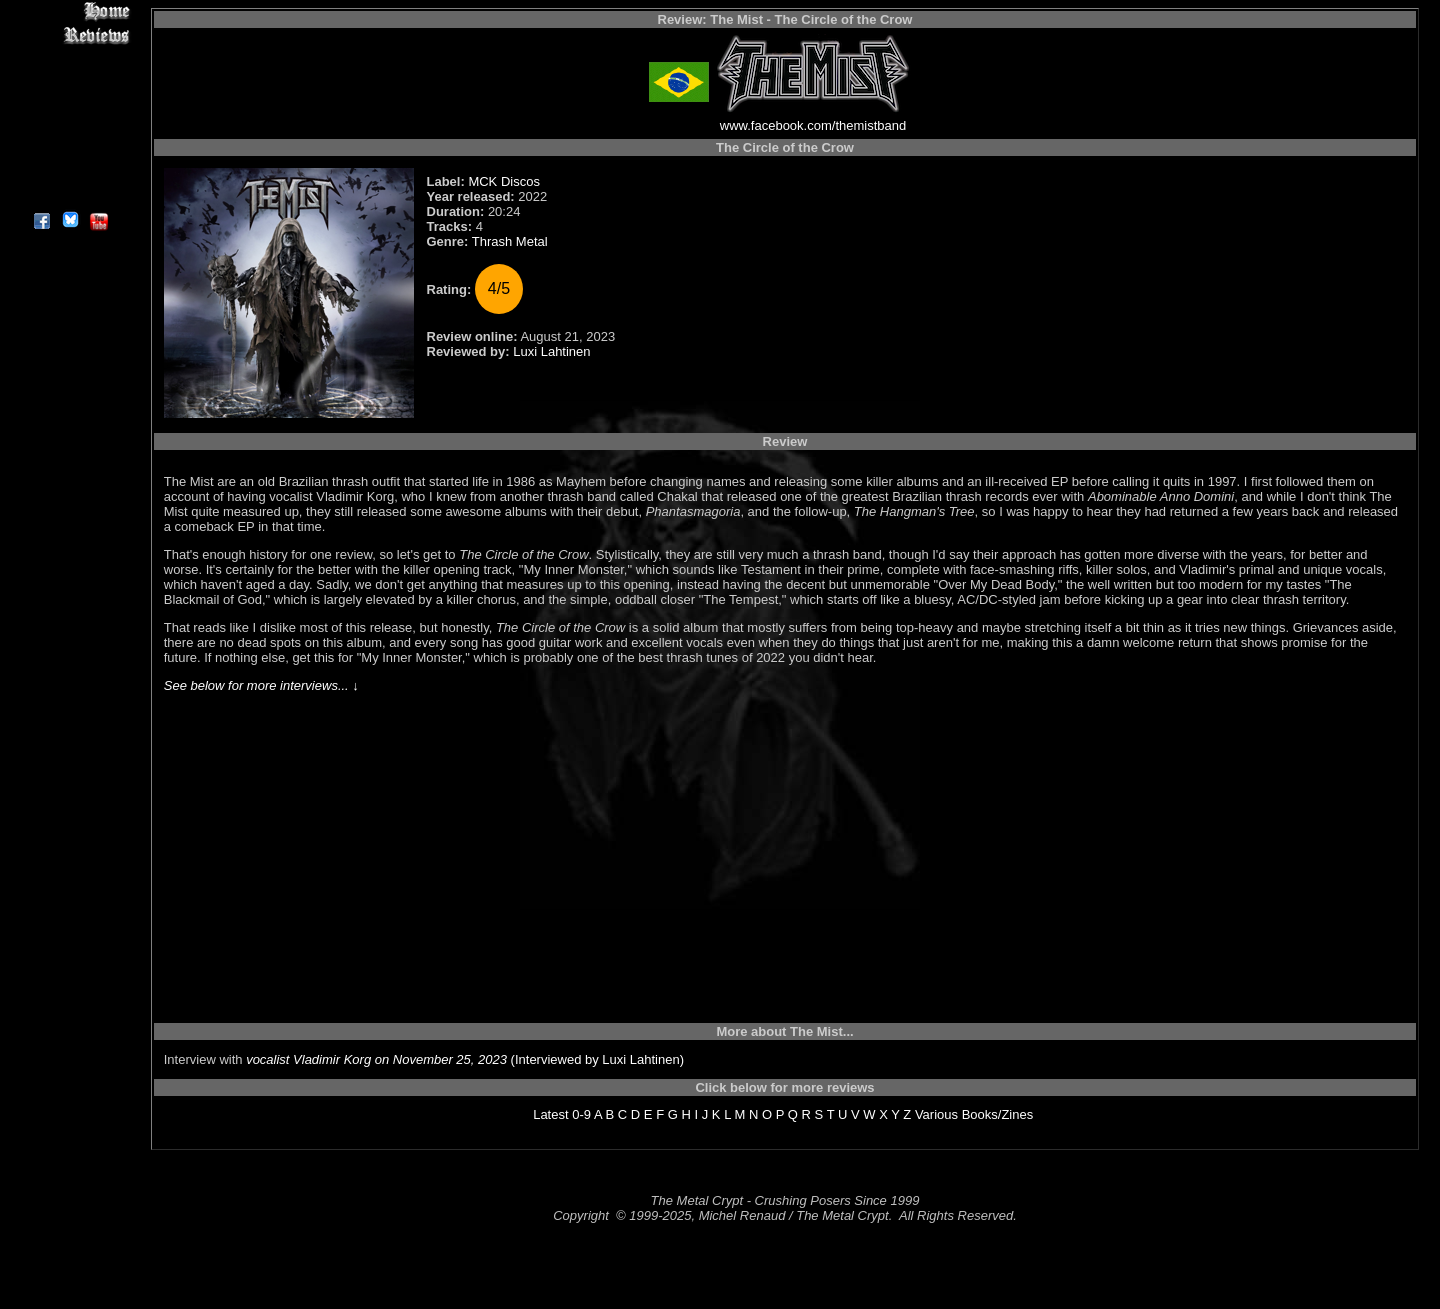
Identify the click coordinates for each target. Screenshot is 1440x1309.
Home (69, 11)
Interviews (69, 57)
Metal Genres (69, 126)
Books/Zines (998, 1114)
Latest (550, 1114)
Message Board (69, 103)
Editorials (69, 80)
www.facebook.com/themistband (813, 125)
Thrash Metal (510, 241)
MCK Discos (504, 181)
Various (936, 1114)
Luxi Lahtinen (551, 351)
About (69, 195)
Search (69, 149)
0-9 (581, 1114)
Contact (69, 172)
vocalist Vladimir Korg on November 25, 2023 (376, 1059)
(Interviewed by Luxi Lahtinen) (595, 1059)
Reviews (69, 34)
